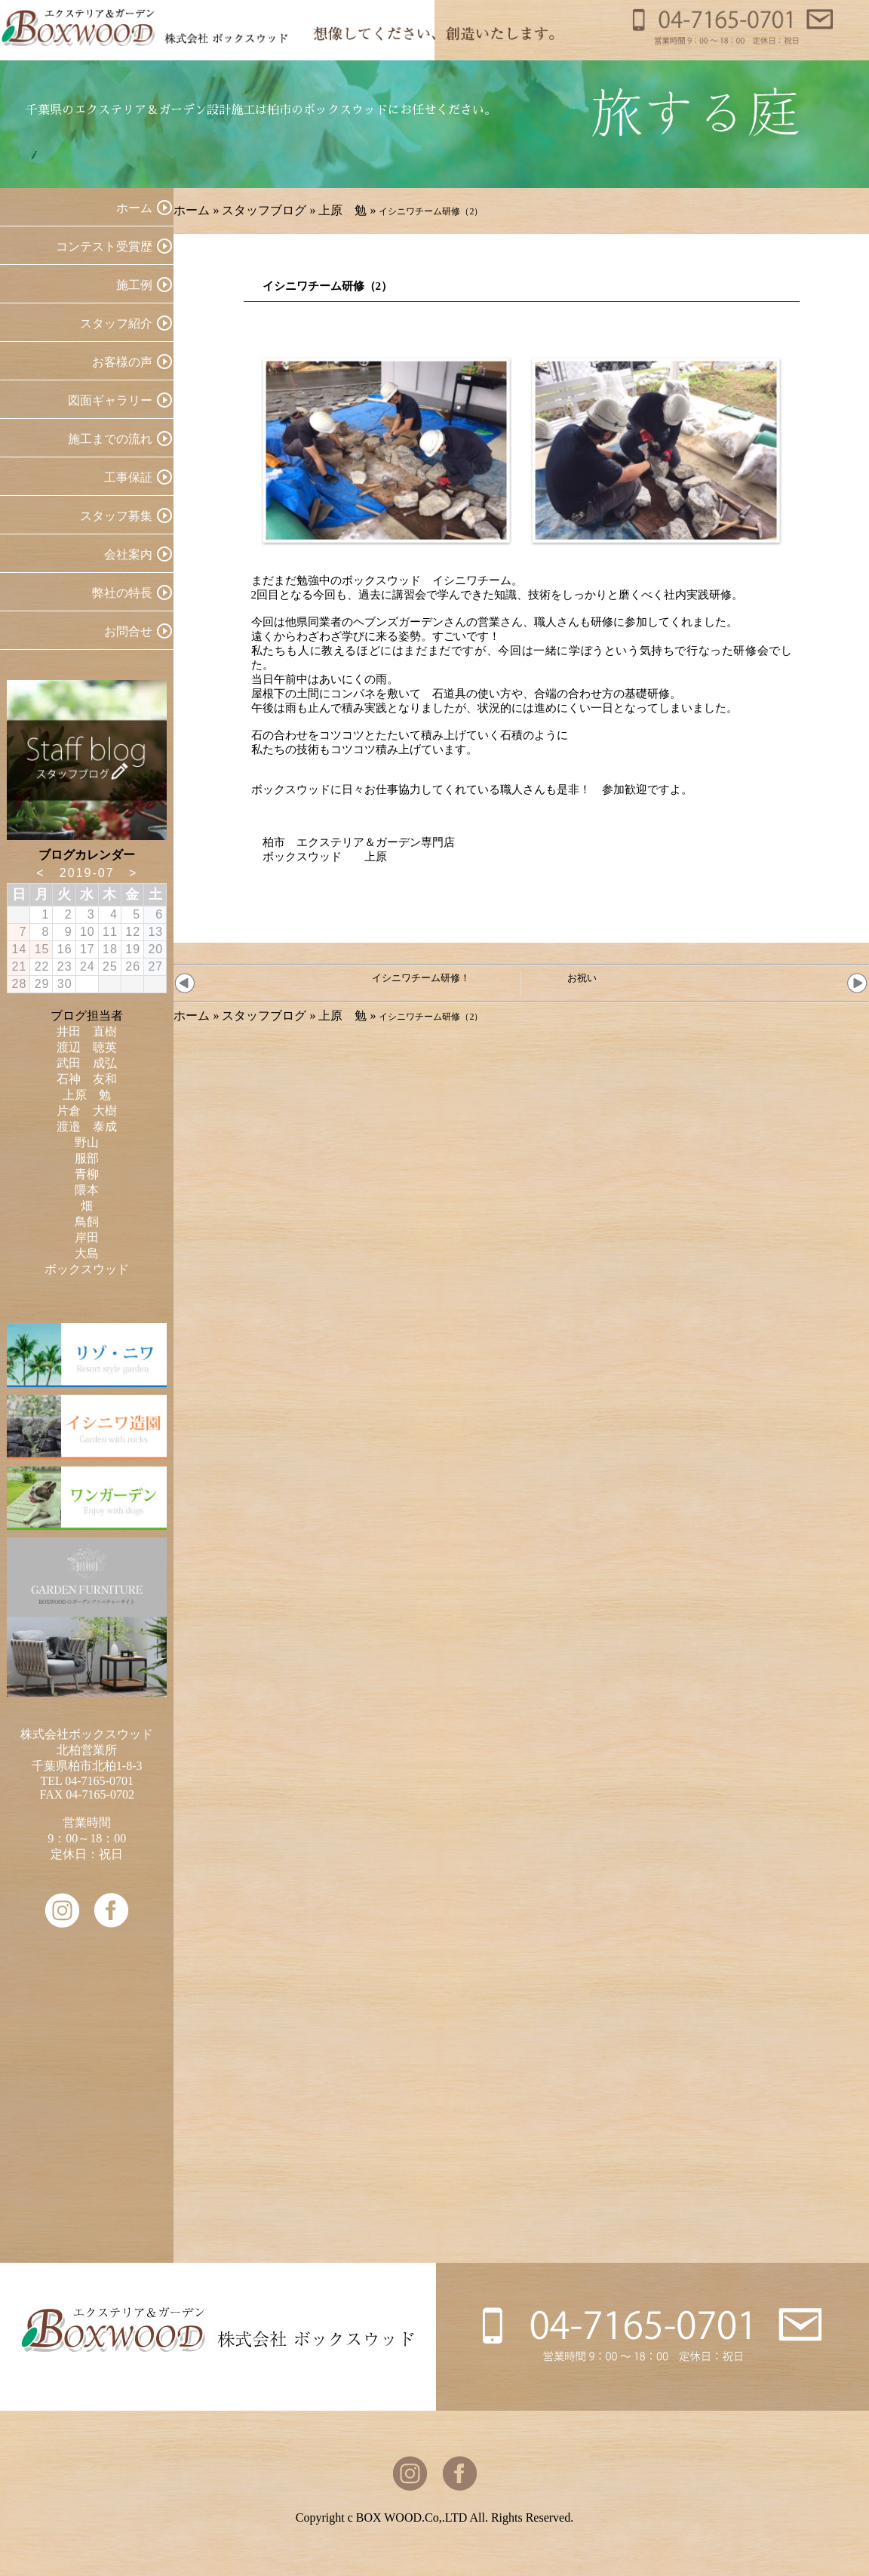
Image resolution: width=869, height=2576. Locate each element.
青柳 (87, 1174)
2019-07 (87, 872)
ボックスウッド (87, 1269)
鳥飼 (87, 1221)
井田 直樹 (87, 1031)
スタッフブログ (264, 210)
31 (87, 983)
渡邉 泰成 (87, 1126)
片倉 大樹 (87, 1110)
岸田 (87, 1237)
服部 (87, 1158)
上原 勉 (342, 210)
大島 (87, 1253)
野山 (87, 1142)
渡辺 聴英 (87, 1047)
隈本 (87, 1189)
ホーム (191, 210)
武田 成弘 (87, 1063)
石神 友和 (87, 1079)
